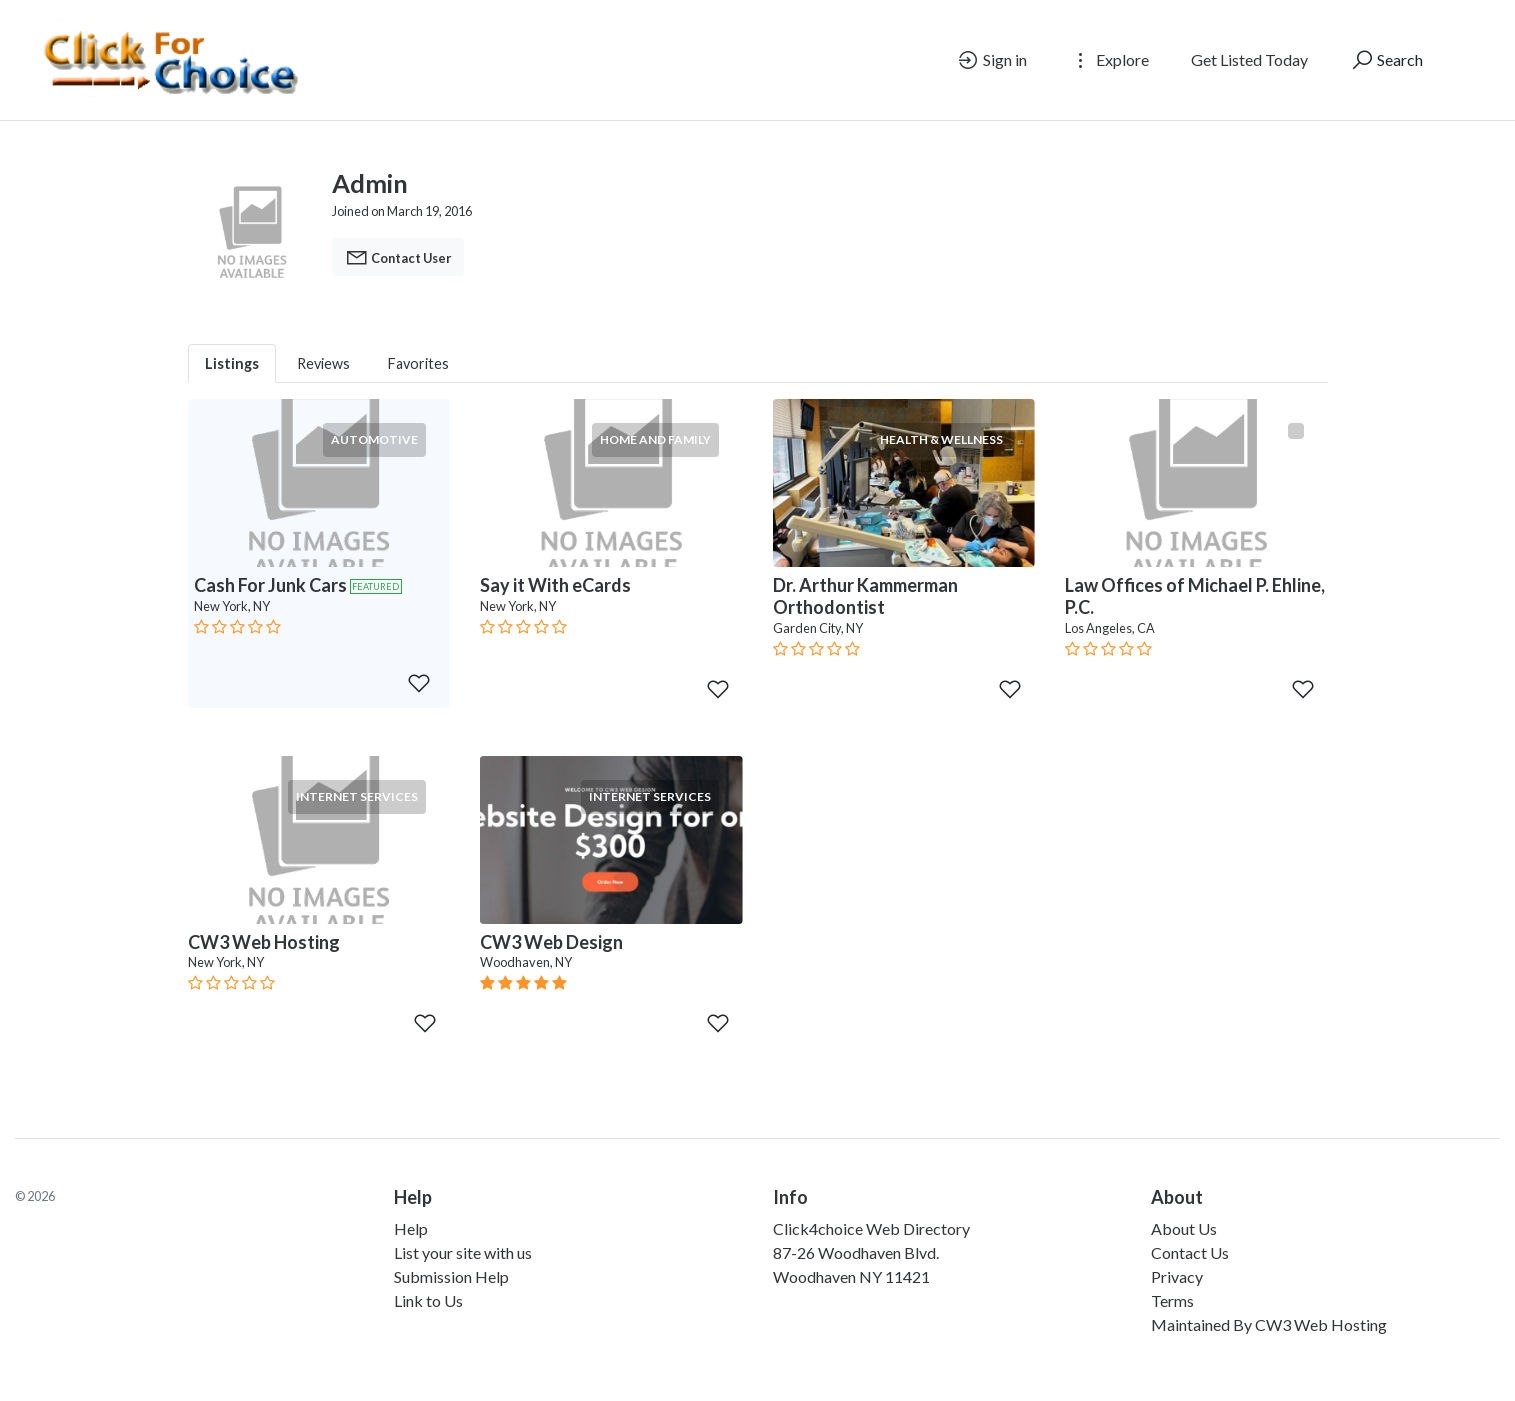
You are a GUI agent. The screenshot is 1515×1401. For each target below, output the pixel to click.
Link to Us (428, 1300)
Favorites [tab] (418, 363)
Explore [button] (1109, 60)
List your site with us (463, 1252)
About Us (1184, 1228)
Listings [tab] (232, 363)
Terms (1172, 1300)
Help (411, 1228)
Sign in (991, 60)
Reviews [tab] (323, 363)
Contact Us (1190, 1252)
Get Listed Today (1249, 59)
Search (1386, 60)
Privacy (1177, 1276)
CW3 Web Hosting (1321, 1324)
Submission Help (451, 1276)
